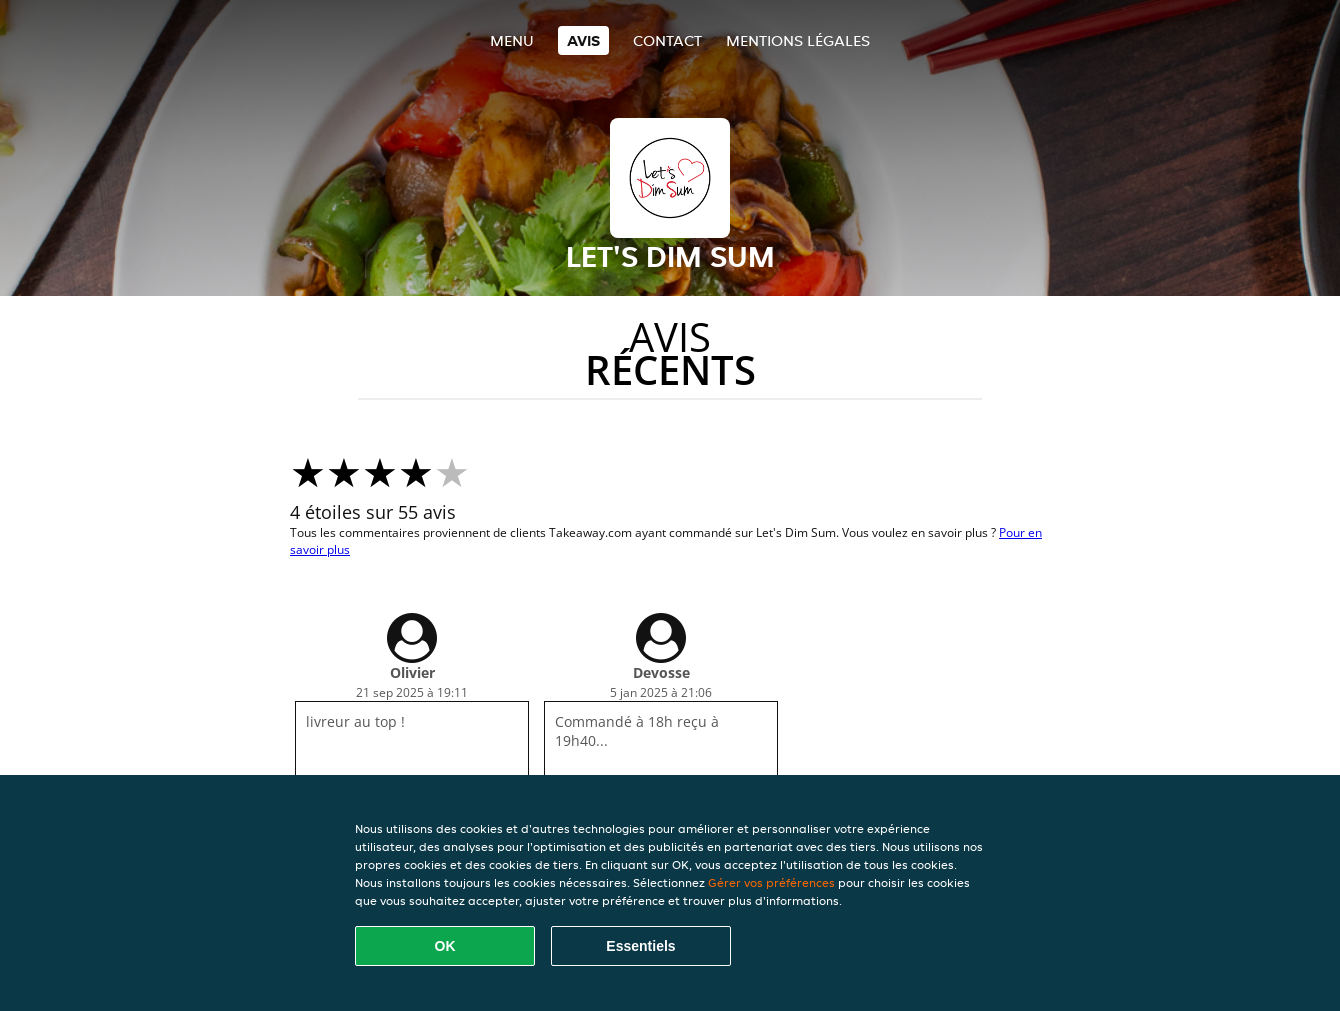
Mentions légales (798, 40)
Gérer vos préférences (771, 882)
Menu (512, 40)
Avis (583, 40)
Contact (667, 40)
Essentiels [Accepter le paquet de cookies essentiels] (640, 946)
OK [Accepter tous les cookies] (445, 946)
